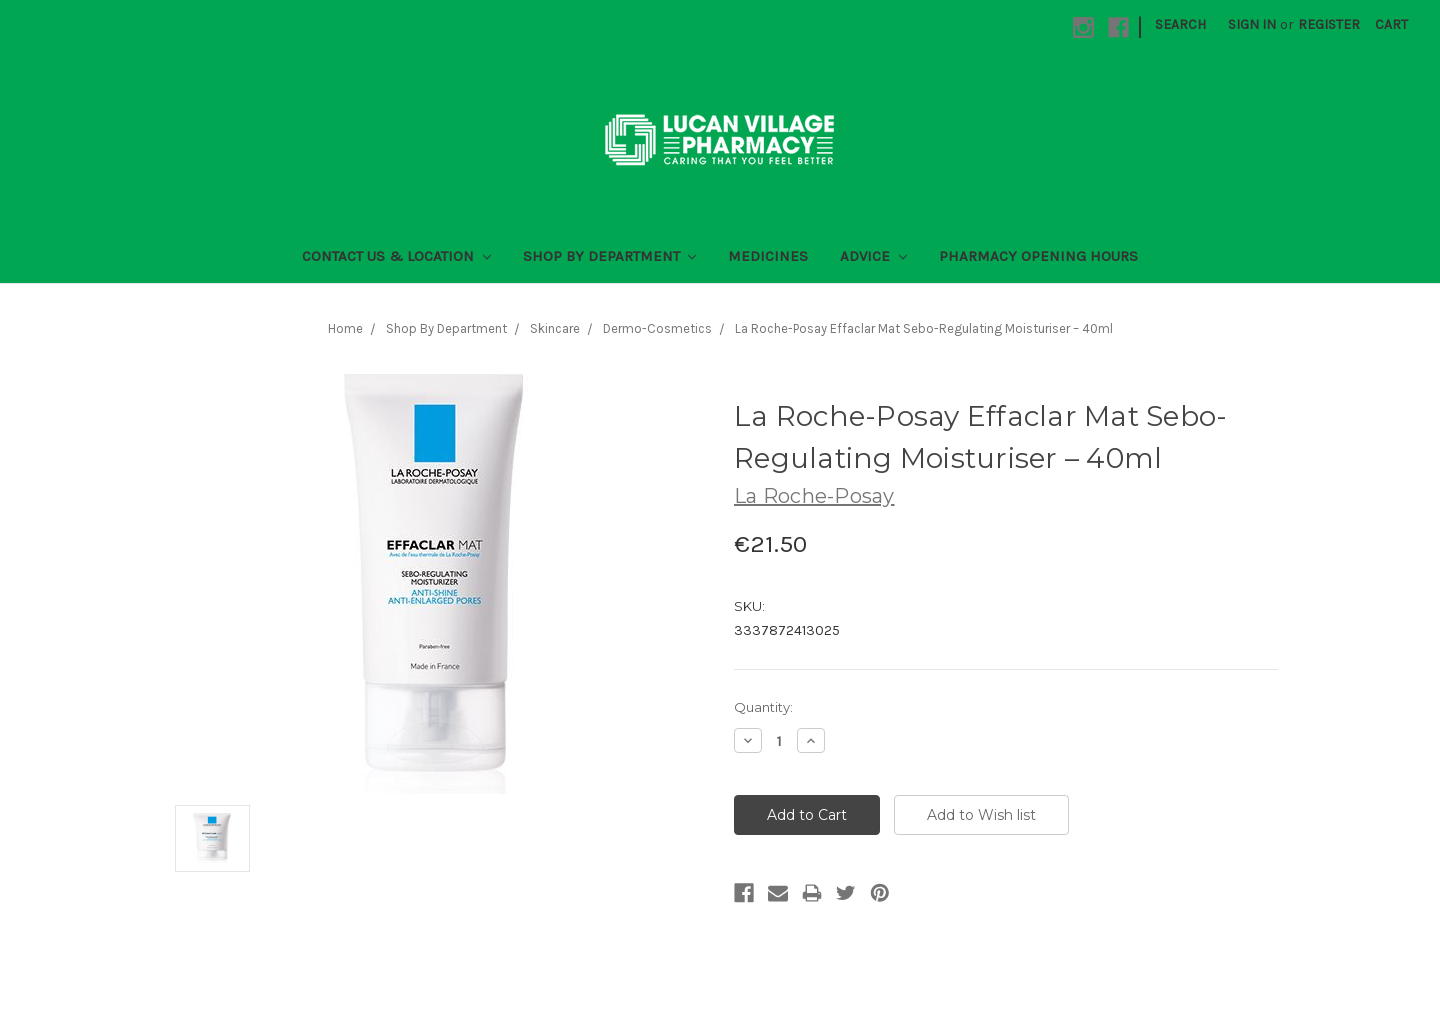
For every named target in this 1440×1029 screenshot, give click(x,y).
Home (345, 328)
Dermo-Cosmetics (657, 328)
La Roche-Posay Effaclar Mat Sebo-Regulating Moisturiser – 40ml (924, 328)
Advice (873, 256)
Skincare (555, 328)
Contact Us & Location (396, 256)
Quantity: (763, 707)
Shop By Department (610, 256)
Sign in (1252, 24)
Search (1180, 24)
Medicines (768, 256)
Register (1329, 24)
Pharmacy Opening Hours (1038, 256)
